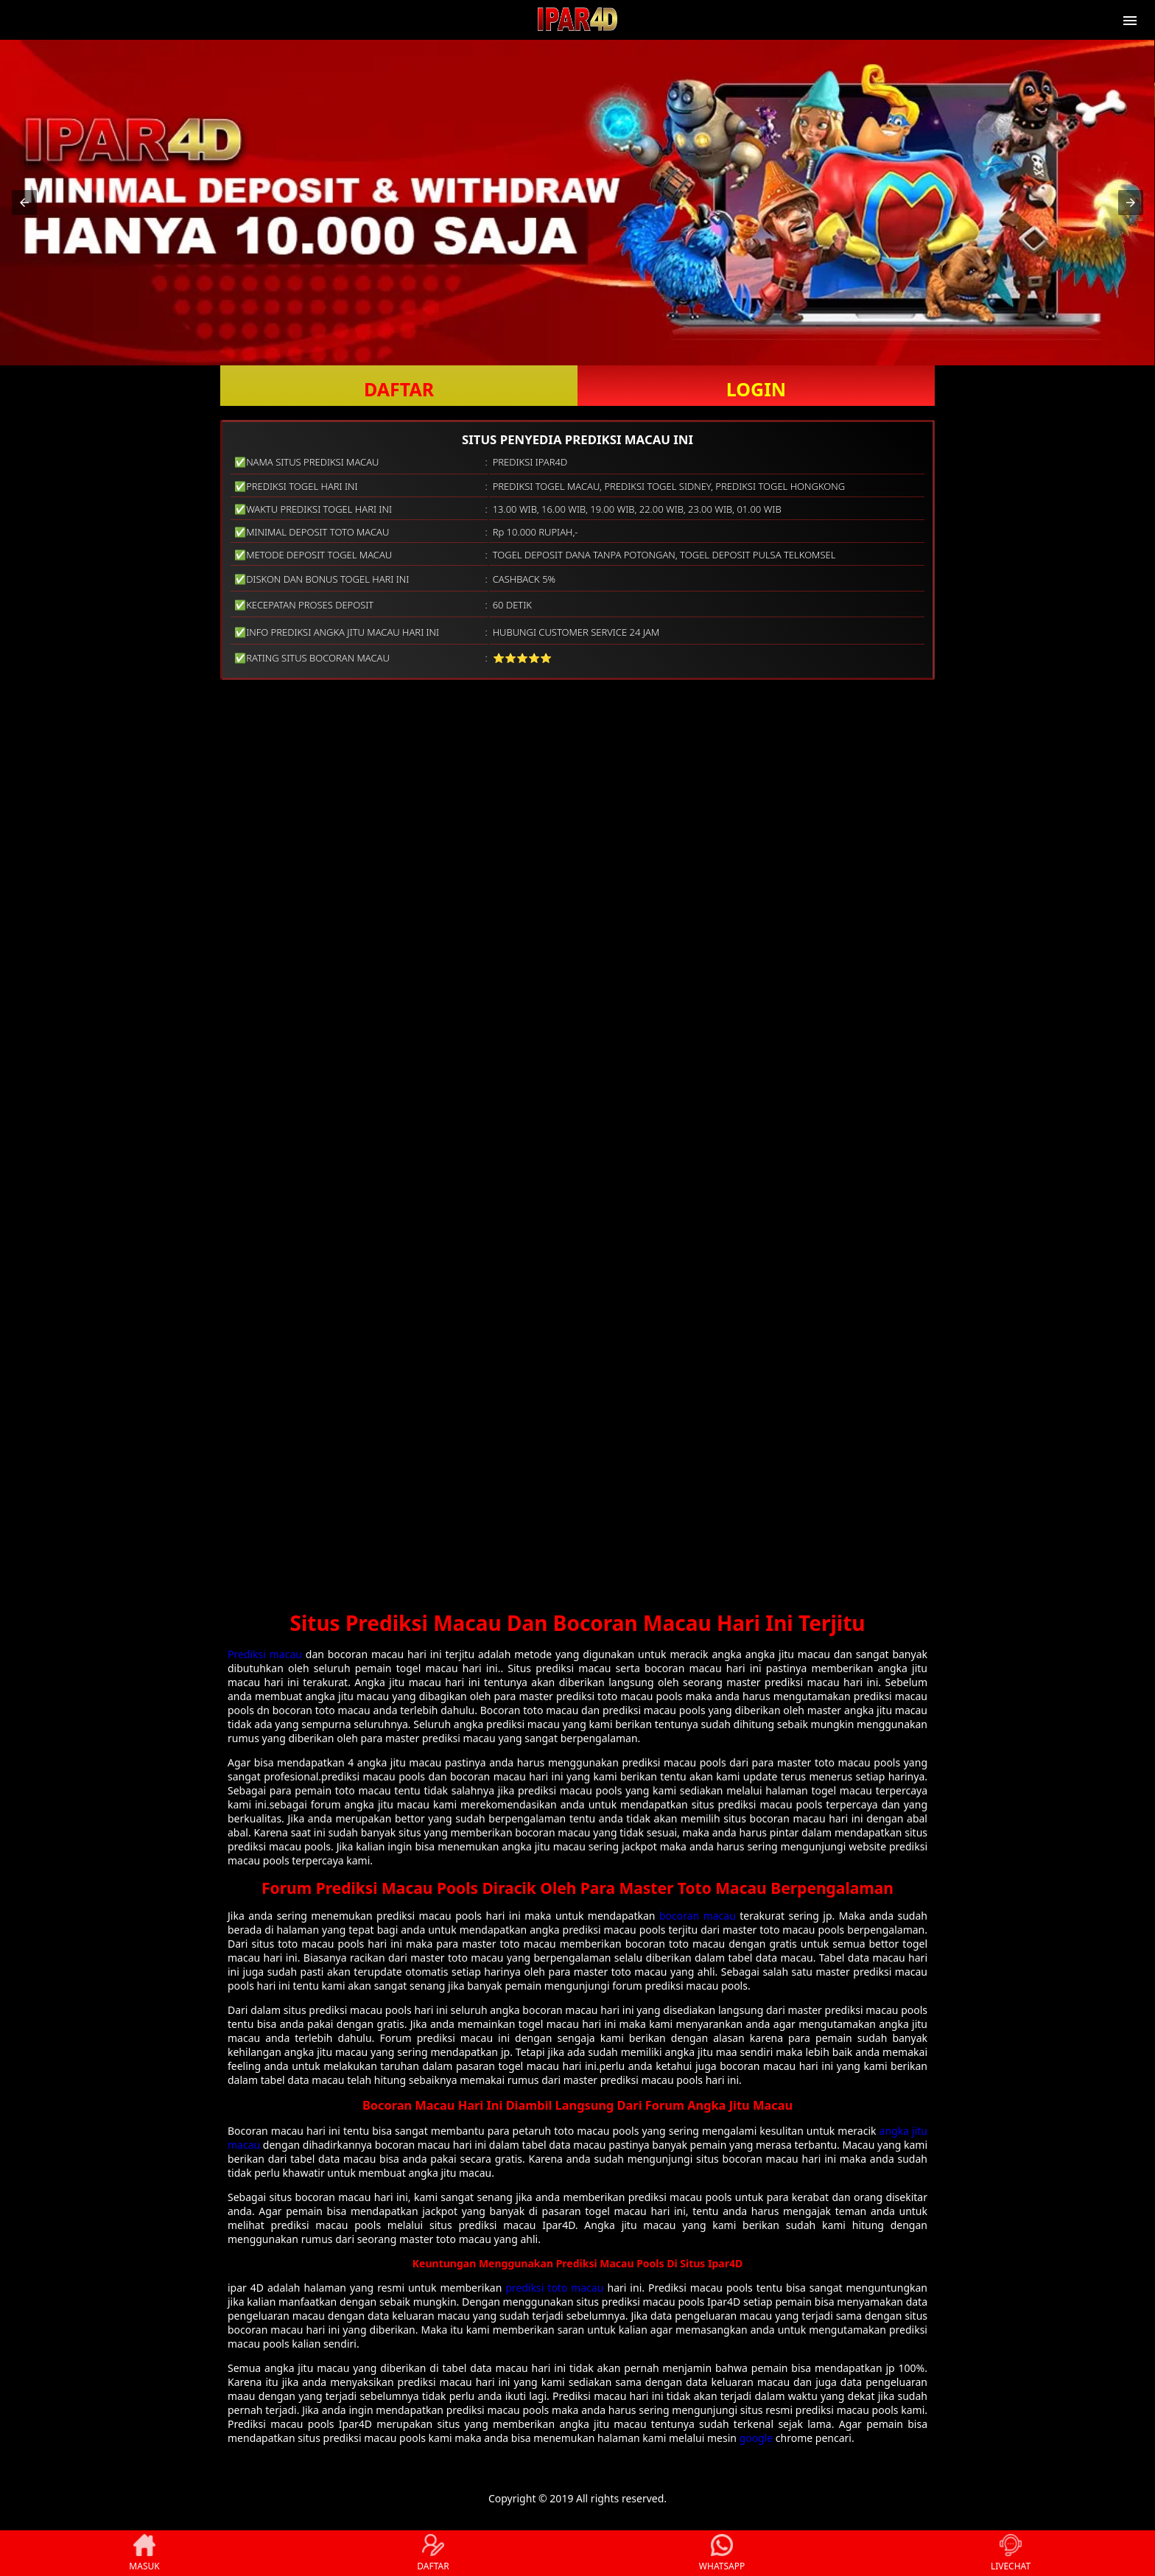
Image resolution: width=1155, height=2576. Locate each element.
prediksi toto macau (554, 2288)
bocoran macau (697, 1916)
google (756, 2438)
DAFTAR (399, 388)
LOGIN (756, 388)
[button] (24, 202)
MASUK (144, 2553)
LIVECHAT (1011, 2553)
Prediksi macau (265, 1654)
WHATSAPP (722, 2553)
